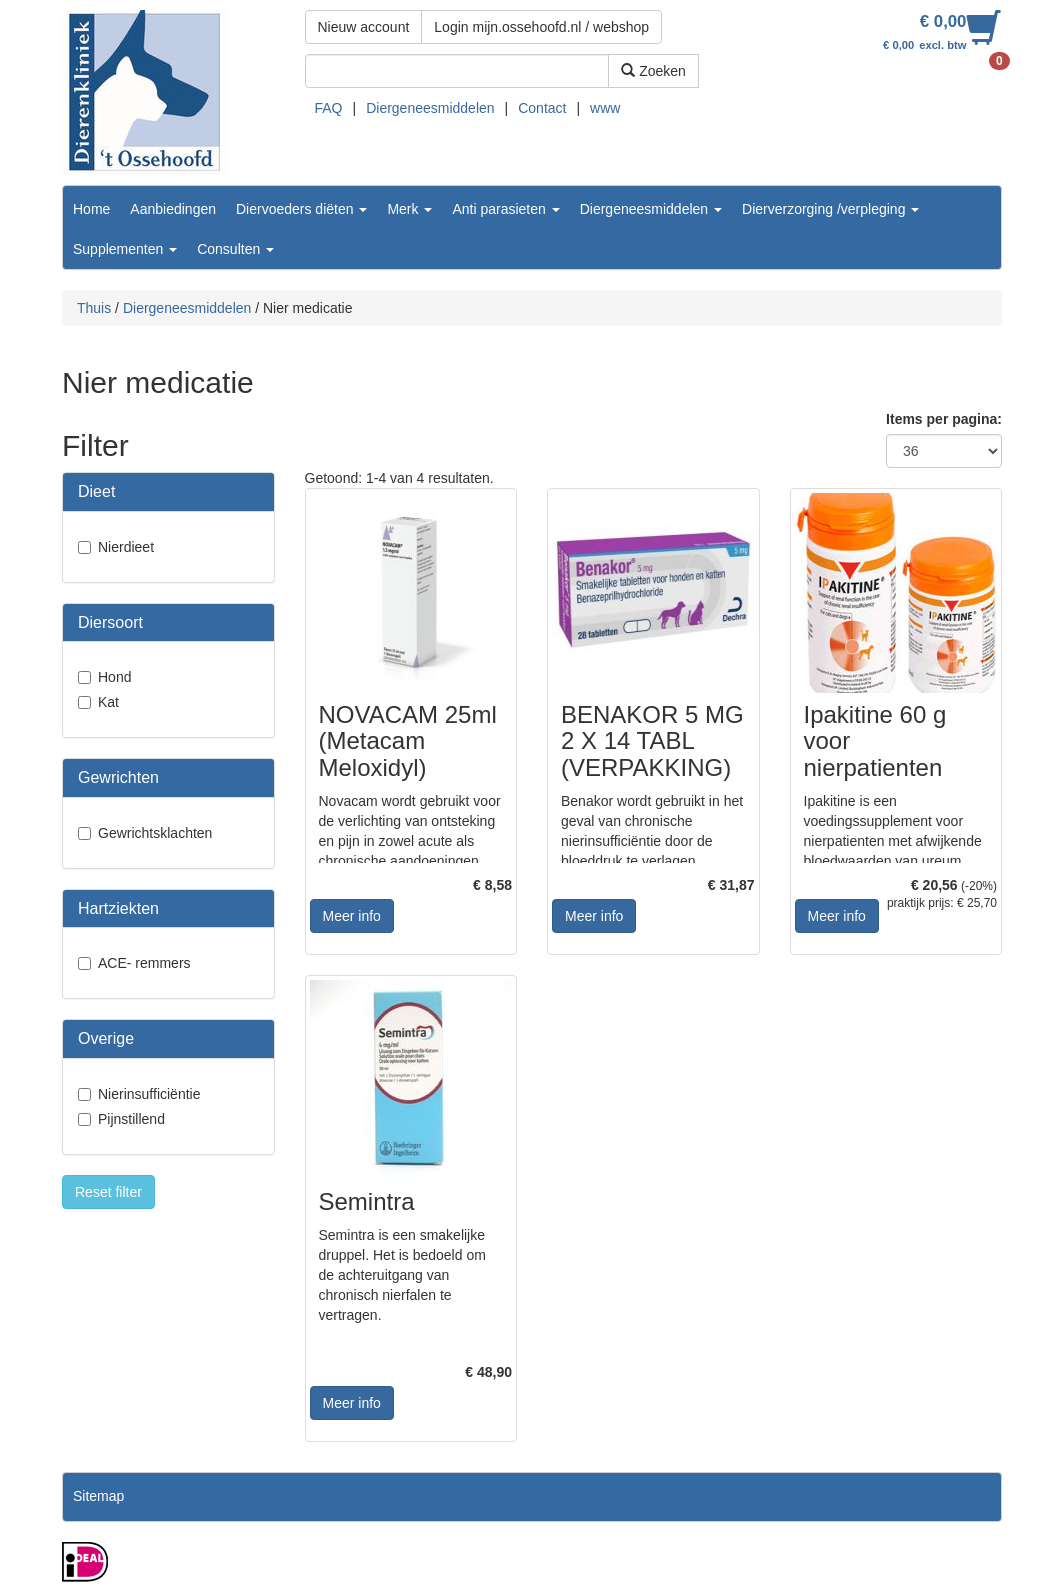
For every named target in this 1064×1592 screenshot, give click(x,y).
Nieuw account (364, 27)
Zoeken (653, 71)
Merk (409, 209)
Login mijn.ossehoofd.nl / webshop (541, 27)
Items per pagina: (944, 419)
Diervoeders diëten (301, 209)
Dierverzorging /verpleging (830, 209)
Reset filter (108, 1192)
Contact (542, 108)
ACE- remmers (144, 963)
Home (91, 209)
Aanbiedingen (173, 209)
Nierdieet (126, 547)
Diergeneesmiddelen (430, 108)
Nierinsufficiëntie (149, 1094)
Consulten (235, 249)
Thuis (94, 308)
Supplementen (125, 249)
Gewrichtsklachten (155, 833)
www (605, 108)
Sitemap (98, 1496)
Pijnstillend (131, 1119)
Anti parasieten (505, 209)
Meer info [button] (352, 916)
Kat (108, 702)
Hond (114, 677)
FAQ (329, 108)
